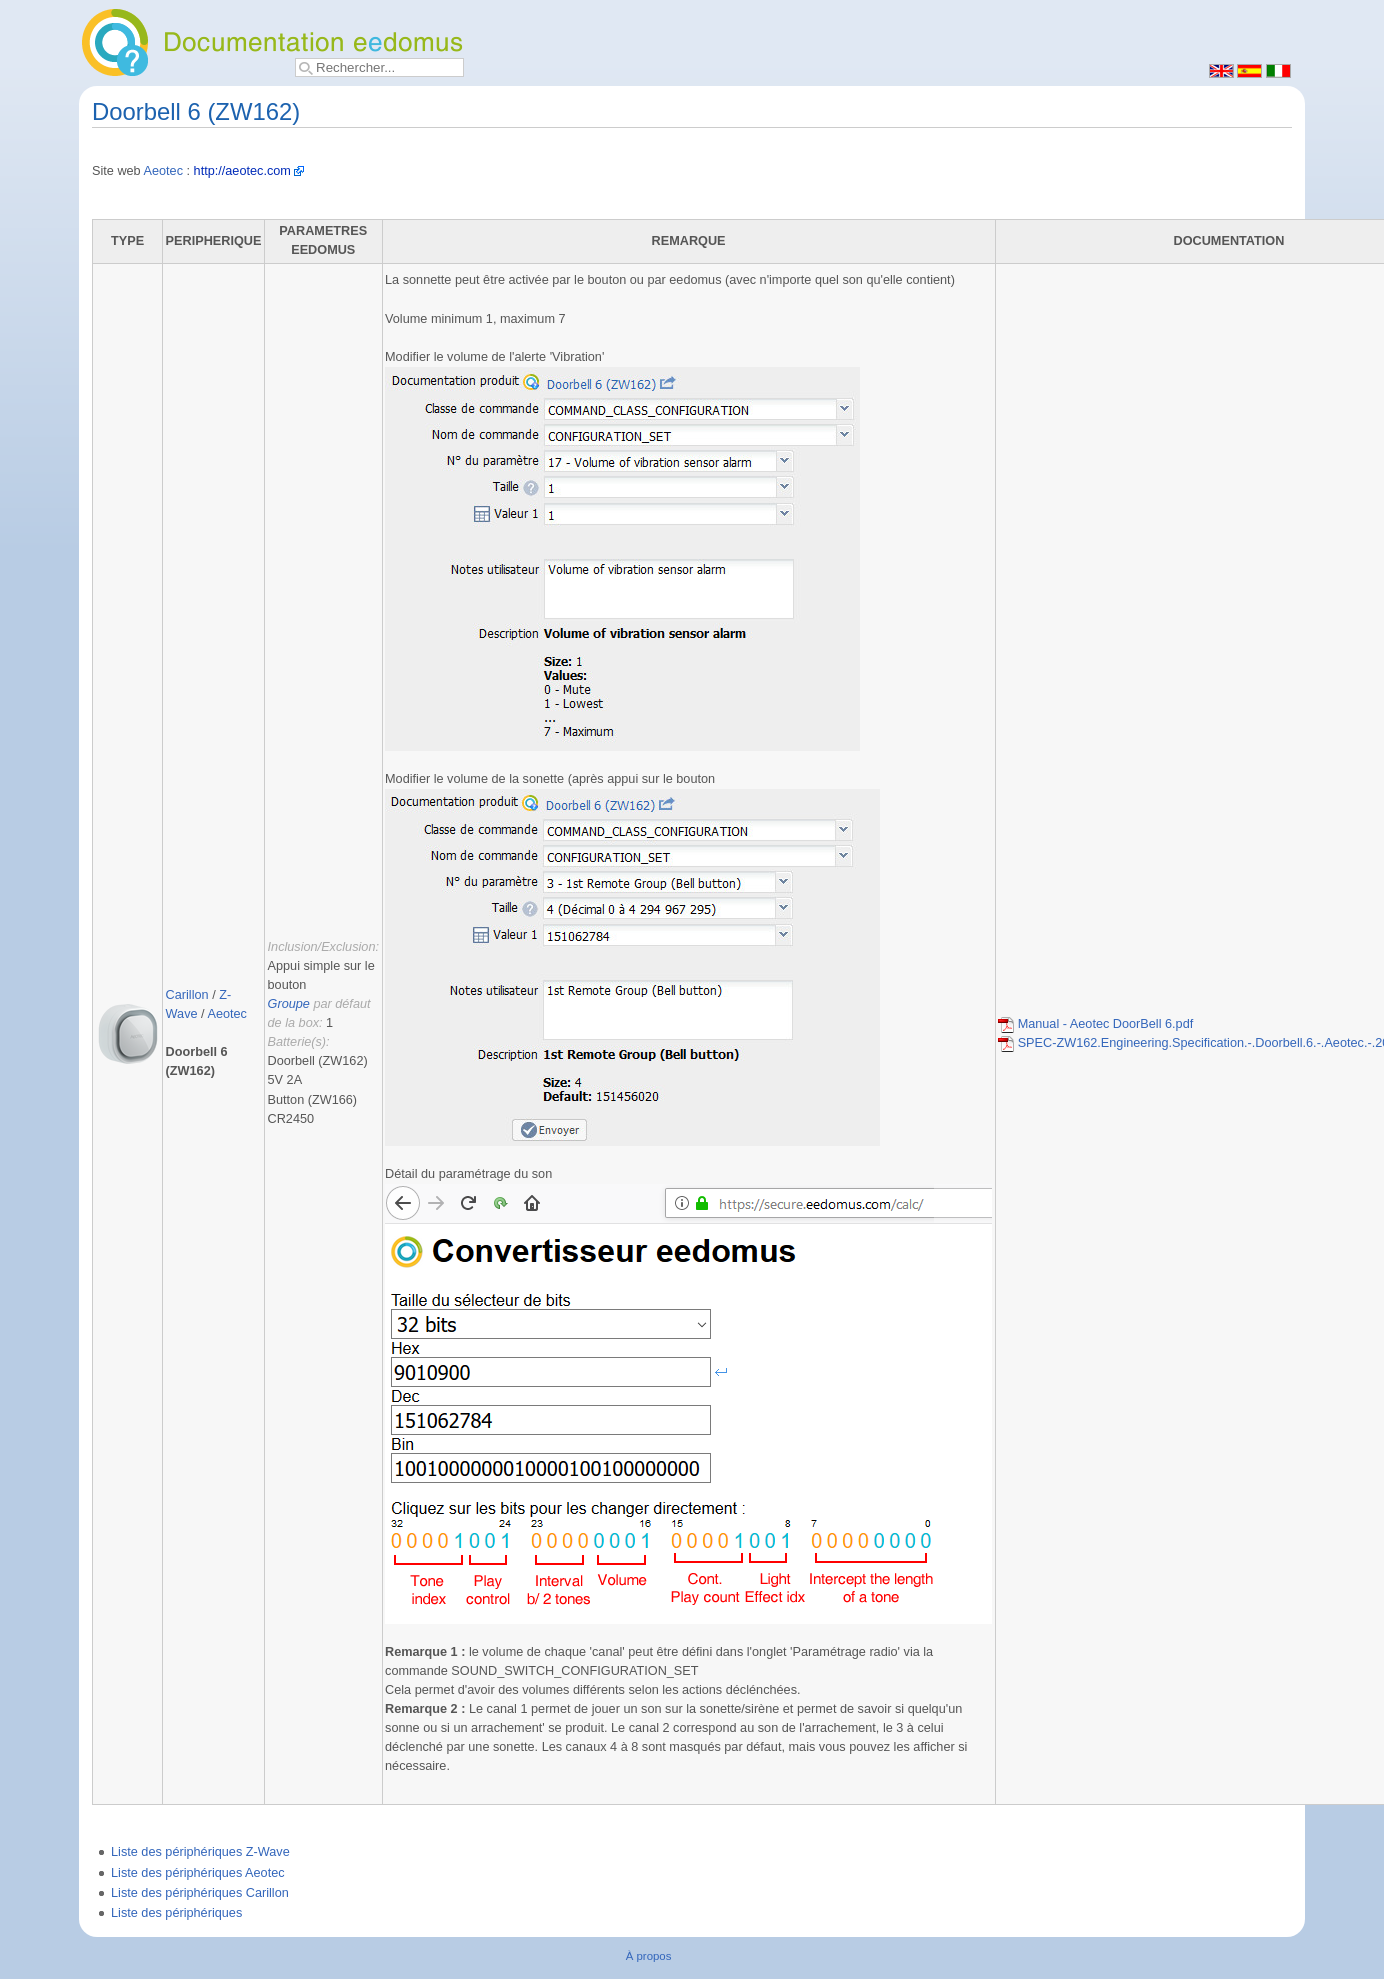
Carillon (187, 995)
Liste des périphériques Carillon (200, 1893)
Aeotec (164, 171)
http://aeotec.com (242, 171)
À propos (649, 1956)
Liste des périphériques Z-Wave (200, 1852)
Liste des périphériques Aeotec (198, 1873)
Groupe (289, 1004)
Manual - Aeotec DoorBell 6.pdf (1095, 1024)
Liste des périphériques (176, 1913)
